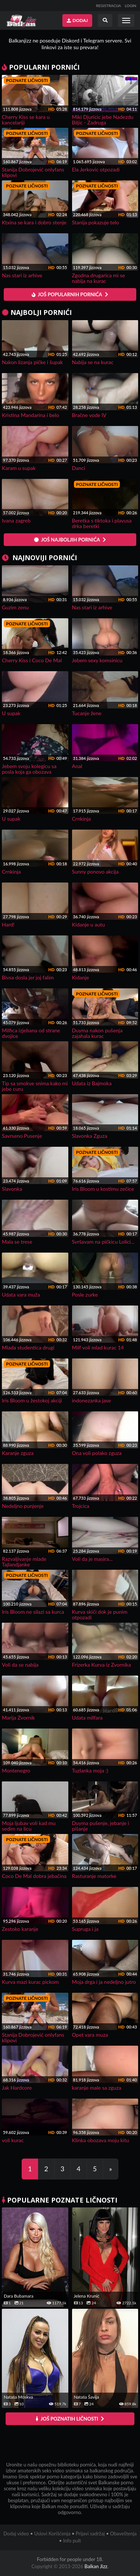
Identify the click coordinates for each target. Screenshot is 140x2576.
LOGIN (130, 5)
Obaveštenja (123, 2533)
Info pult (72, 2541)
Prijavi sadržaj (90, 2533)
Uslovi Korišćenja (52, 2533)
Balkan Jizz (95, 2566)
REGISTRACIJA (108, 5)
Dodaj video (16, 2533)
